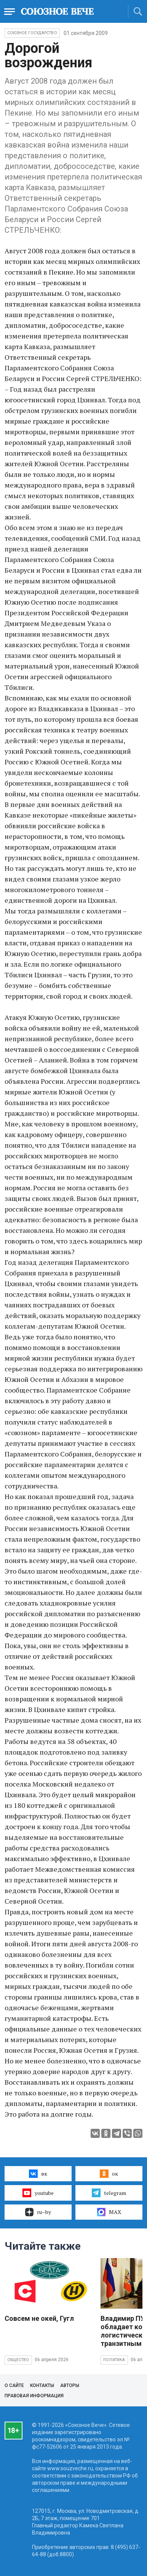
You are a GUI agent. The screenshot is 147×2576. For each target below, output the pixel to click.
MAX (109, 2212)
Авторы (69, 2385)
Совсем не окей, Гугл (39, 2318)
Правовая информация (34, 2395)
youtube (37, 2192)
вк (38, 2173)
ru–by (38, 2212)
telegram (109, 2192)
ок (109, 2173)
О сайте (14, 2385)
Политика (114, 2360)
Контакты (42, 2385)
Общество (18, 2360)
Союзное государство (32, 33)
